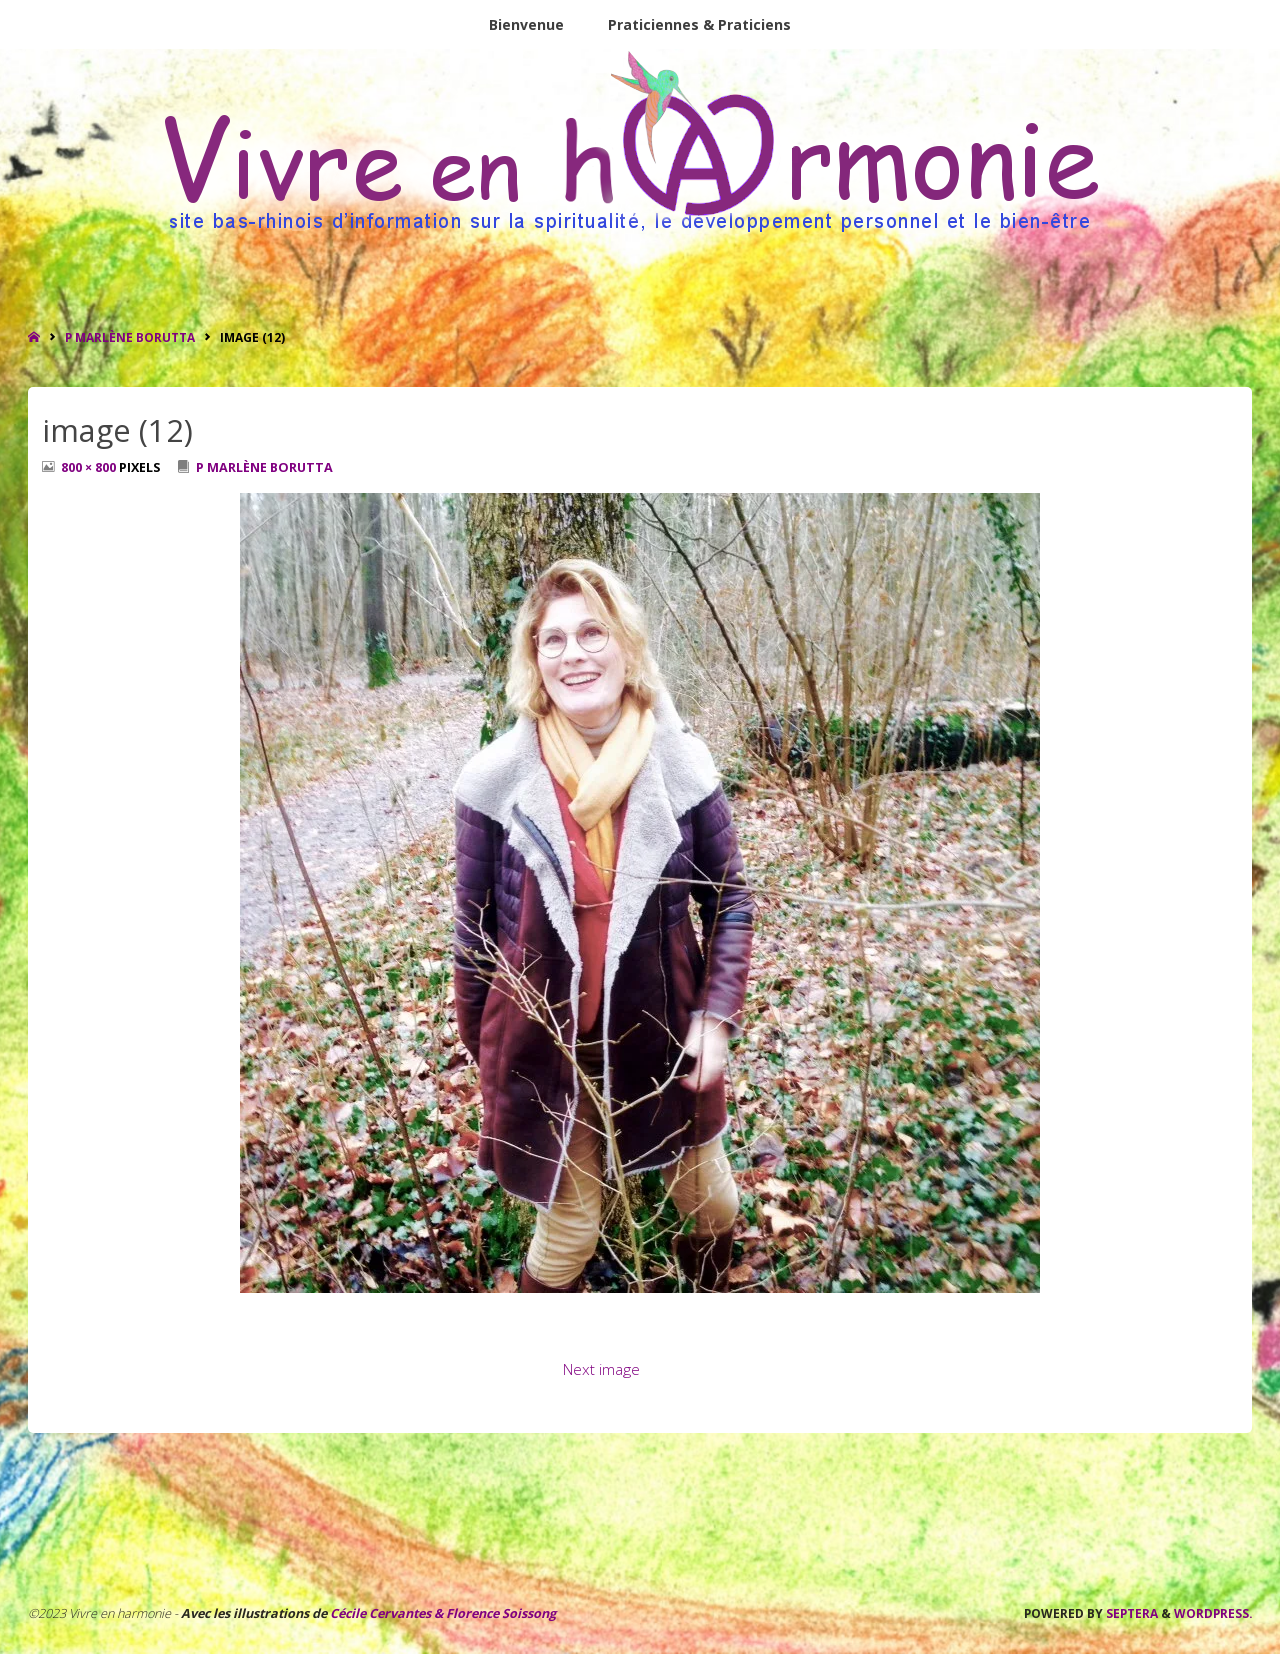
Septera (1130, 1613)
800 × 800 (90, 467)
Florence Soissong (499, 1613)
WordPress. (1213, 1613)
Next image (601, 1369)
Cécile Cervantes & (386, 1613)
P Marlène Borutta (130, 337)
